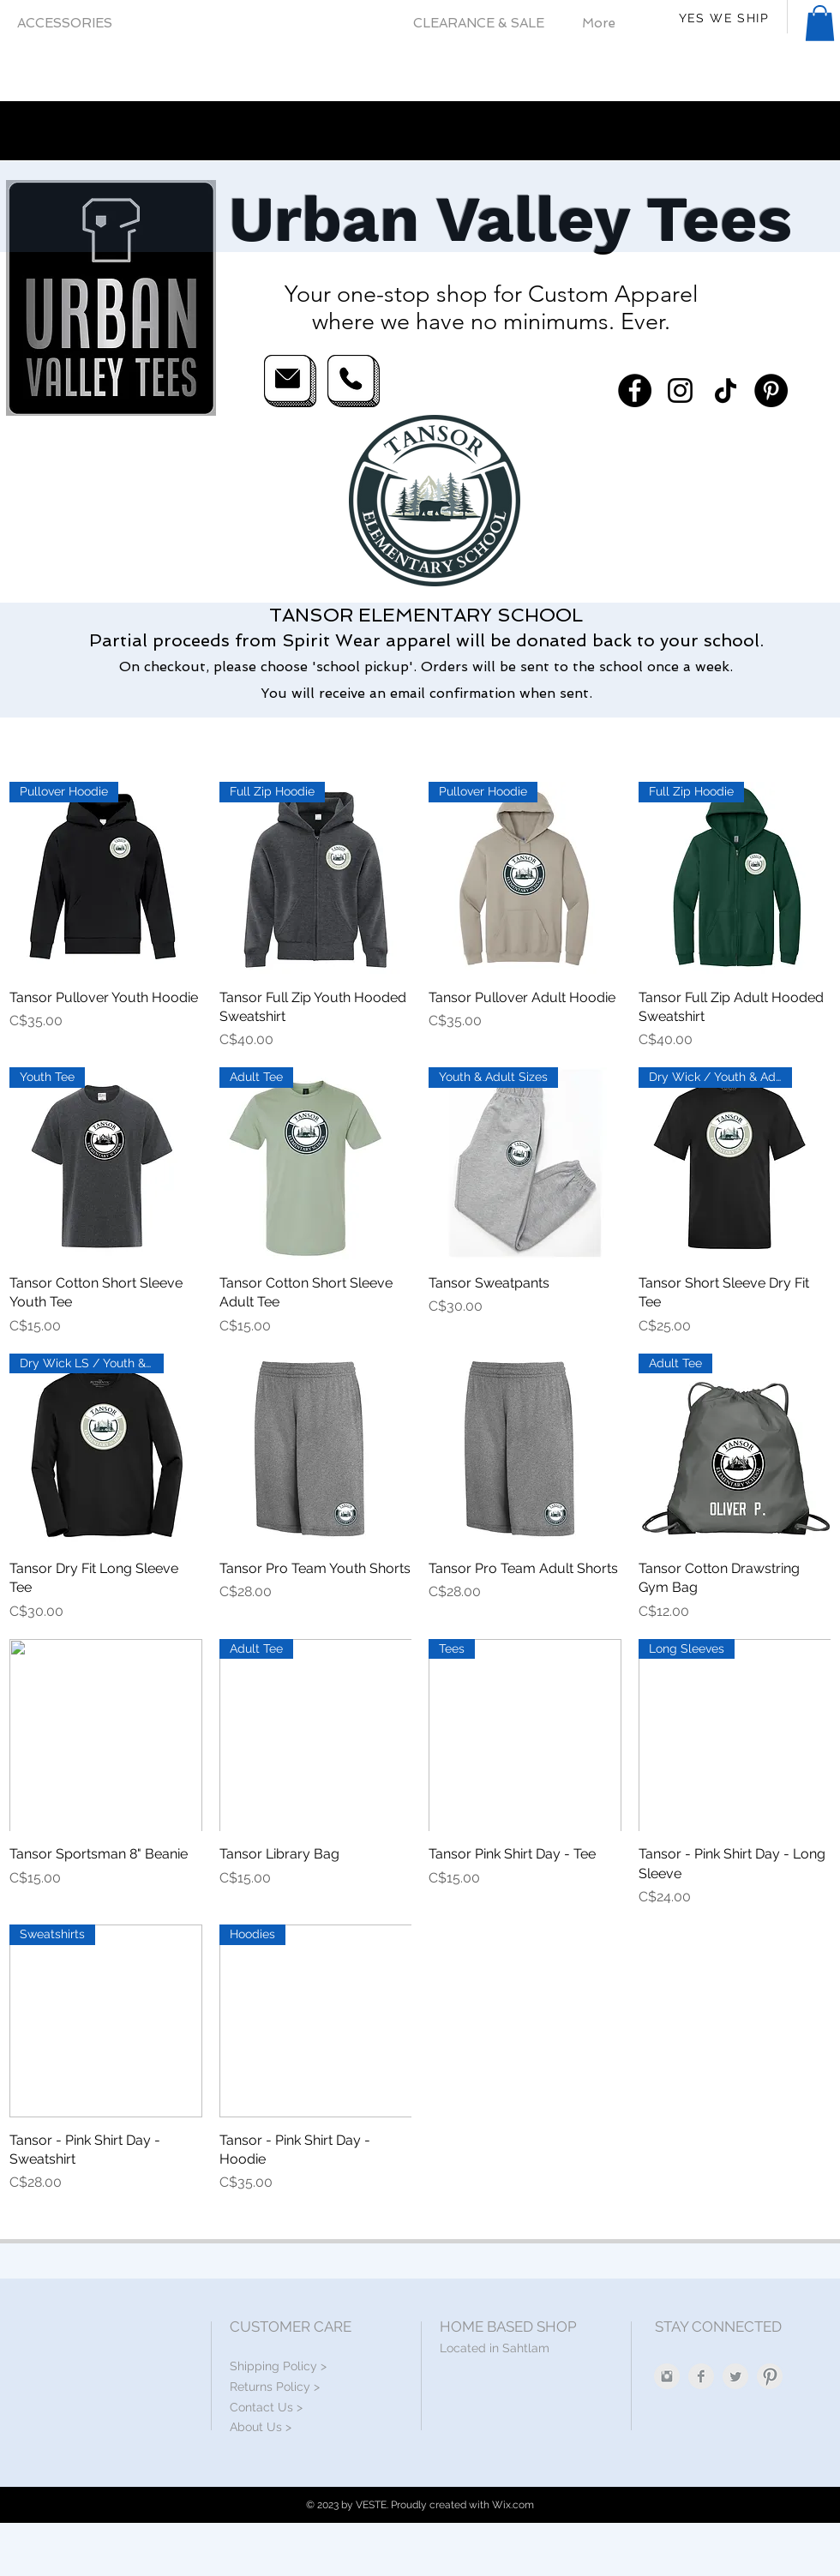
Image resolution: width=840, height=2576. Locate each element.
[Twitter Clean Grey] (735, 2376)
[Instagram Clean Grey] (667, 2376)
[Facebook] (634, 390)
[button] (820, 23)
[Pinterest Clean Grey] (770, 2376)
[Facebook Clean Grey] (701, 2376)
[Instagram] (680, 390)
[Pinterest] (771, 390)
